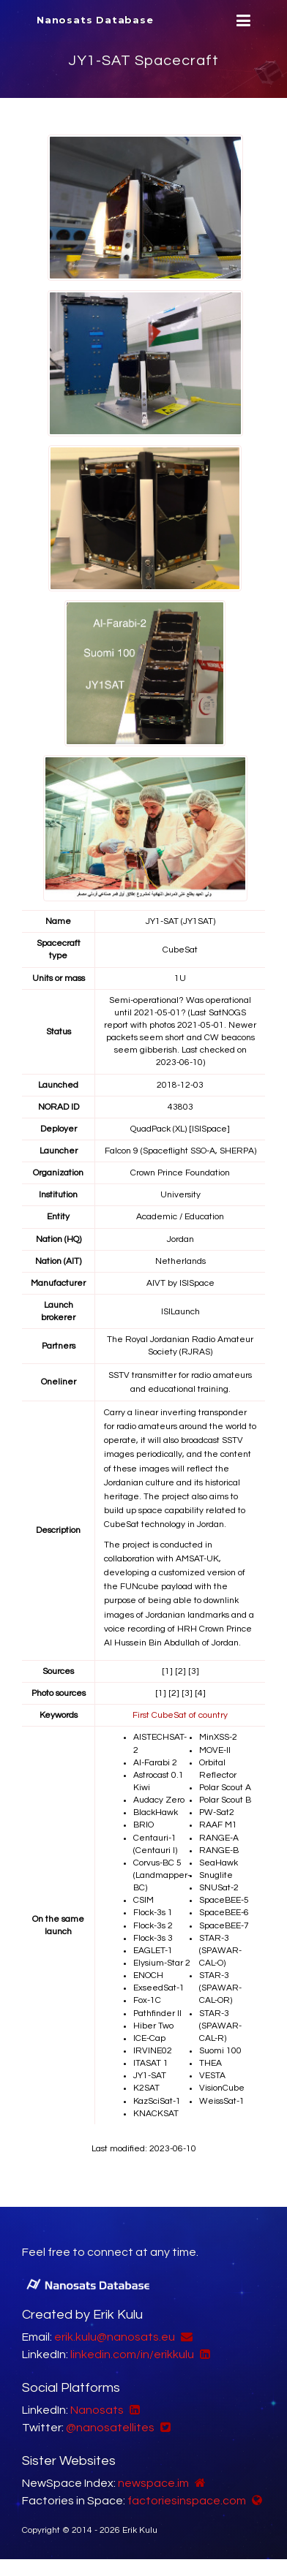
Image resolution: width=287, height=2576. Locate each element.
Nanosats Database (95, 20)
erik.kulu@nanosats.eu (114, 2337)
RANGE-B (219, 1850)
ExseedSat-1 (158, 1988)
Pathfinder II (157, 2013)
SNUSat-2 (219, 1888)
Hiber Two (153, 2026)
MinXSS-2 (218, 1737)
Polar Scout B (225, 1800)
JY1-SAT (149, 2075)
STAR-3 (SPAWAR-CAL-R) (220, 2026)
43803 (180, 1107)
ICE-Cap (149, 2038)
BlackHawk (155, 1812)
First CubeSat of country (180, 1715)
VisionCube (222, 2088)
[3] (193, 1671)
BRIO (143, 1825)
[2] (180, 1671)
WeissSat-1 (222, 2101)
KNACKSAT (156, 2113)
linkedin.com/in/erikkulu (132, 2354)
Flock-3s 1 (153, 1912)
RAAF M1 (218, 1825)
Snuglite (216, 1875)
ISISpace (197, 1283)
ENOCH (148, 1975)
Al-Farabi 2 (155, 1763)
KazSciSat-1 (157, 2101)
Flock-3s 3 (153, 1938)
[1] (167, 1671)
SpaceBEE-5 (224, 1900)
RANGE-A (219, 1838)
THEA (210, 2063)
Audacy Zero (158, 1800)
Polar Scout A (225, 1787)
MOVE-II (215, 1750)
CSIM (143, 1900)
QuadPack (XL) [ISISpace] (180, 1129)
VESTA (212, 2075)
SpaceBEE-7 (224, 1926)
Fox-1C (147, 2000)
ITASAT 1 (150, 2063)
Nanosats (97, 2410)
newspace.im (153, 2483)
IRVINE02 (152, 2051)
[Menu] (241, 21)
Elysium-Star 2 (161, 1963)
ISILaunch (180, 1312)
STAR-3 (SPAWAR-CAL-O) (220, 1950)
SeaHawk (218, 1863)
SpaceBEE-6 (224, 1912)
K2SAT (146, 2088)
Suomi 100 (220, 2051)
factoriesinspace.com (186, 2501)
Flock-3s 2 (153, 1926)
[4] (200, 1693)
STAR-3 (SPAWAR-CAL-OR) (220, 1988)
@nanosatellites (110, 2427)
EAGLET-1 (153, 1950)
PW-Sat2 (216, 1812)
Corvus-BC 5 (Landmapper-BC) (161, 1875)
